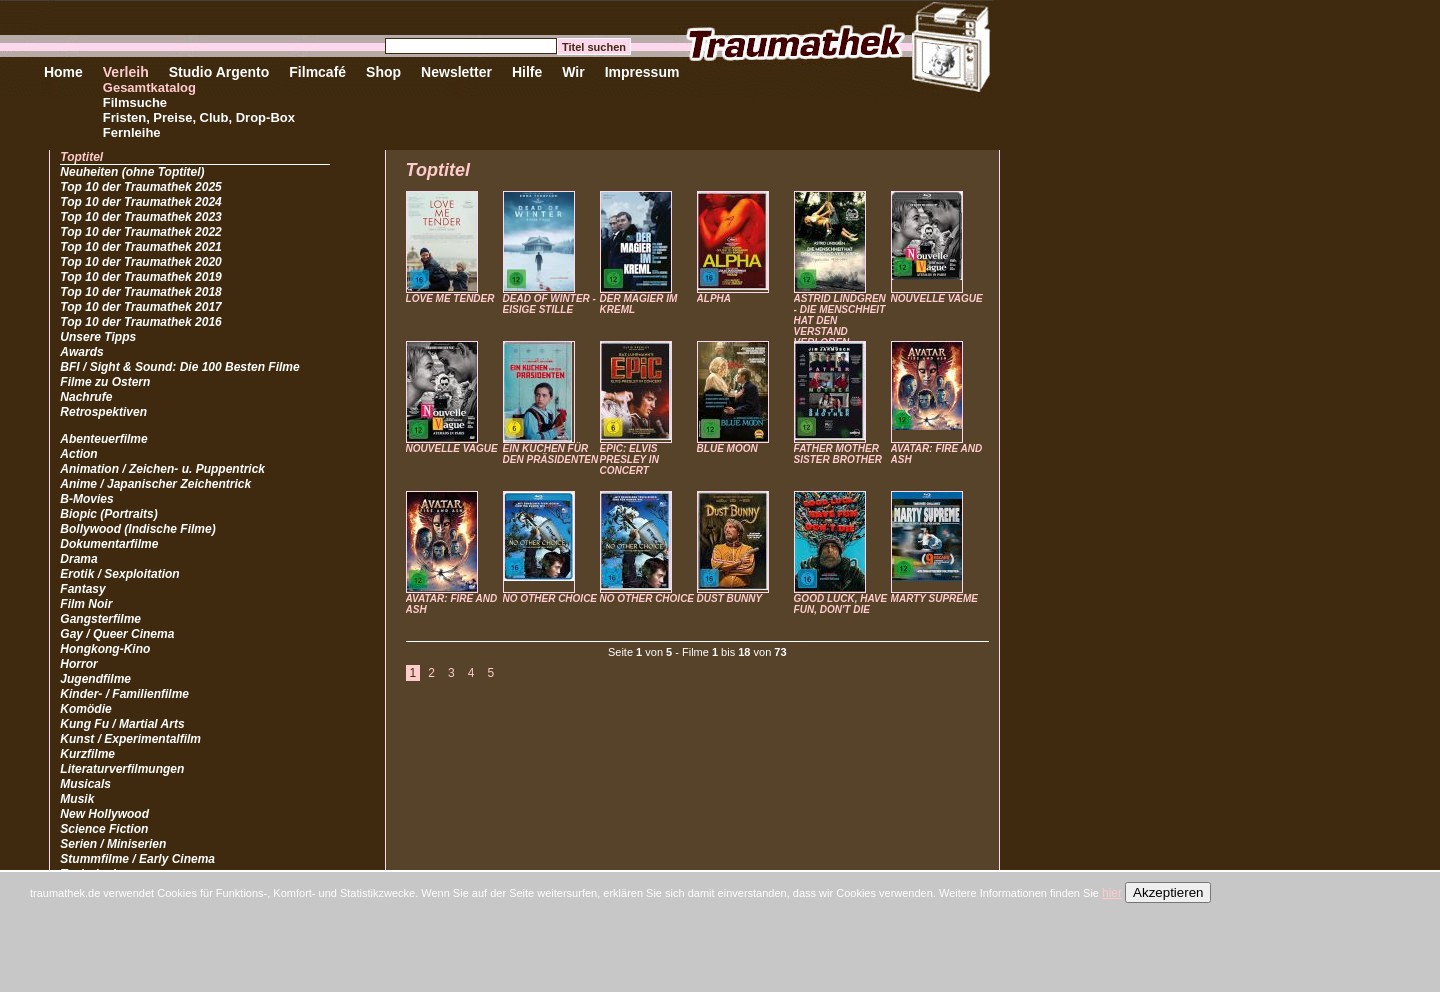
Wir (573, 72)
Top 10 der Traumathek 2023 (140, 217)
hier (1112, 893)
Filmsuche (135, 102)
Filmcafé (317, 72)
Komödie (85, 709)
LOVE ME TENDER (450, 298)
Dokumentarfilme (109, 544)
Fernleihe (132, 132)
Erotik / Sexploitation (119, 574)
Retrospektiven (103, 412)
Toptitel (81, 157)
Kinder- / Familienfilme (124, 694)
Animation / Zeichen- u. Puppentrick (162, 469)
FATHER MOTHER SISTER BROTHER (838, 454)
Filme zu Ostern (105, 382)
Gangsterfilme (100, 619)
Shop (383, 72)
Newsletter (456, 72)
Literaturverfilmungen (122, 769)
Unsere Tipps (98, 337)
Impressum (642, 72)
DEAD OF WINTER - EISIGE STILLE (549, 304)
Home (63, 72)
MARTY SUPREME (934, 598)
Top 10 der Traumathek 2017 (140, 307)
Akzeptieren (1168, 892)
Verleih (126, 72)
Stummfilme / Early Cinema (137, 859)
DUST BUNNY (730, 598)
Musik (77, 799)
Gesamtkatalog (149, 87)
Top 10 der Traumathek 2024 (140, 202)
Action (78, 454)
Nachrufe (86, 397)
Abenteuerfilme (103, 439)
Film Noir (86, 604)
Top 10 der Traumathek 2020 (140, 262)
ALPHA (714, 298)
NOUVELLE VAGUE (937, 298)
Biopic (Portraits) (108, 514)
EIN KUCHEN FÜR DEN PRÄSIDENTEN (551, 454)
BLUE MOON (727, 448)
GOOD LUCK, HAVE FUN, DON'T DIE (841, 604)
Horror (78, 664)
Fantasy (82, 589)
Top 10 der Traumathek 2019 (140, 277)
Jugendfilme (95, 679)
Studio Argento (219, 72)
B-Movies (86, 499)
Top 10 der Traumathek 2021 (140, 247)
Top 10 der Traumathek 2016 (140, 322)
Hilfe (527, 72)
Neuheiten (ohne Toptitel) (132, 172)
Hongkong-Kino (105, 649)
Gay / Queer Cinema (117, 634)
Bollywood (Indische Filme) (137, 529)
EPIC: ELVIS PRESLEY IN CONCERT (629, 459)
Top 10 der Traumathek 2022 (140, 232)
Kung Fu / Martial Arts (122, 724)
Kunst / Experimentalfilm (130, 739)
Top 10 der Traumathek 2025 (140, 187)
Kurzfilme (87, 754)
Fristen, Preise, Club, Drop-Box (199, 117)
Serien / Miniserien (113, 844)
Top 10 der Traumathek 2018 (140, 292)
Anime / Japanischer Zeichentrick (155, 484)
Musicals (85, 784)
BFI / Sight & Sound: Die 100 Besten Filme (179, 367)
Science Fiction (104, 829)
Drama (78, 559)
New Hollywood (104, 814)
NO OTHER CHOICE (550, 598)
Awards (81, 352)
